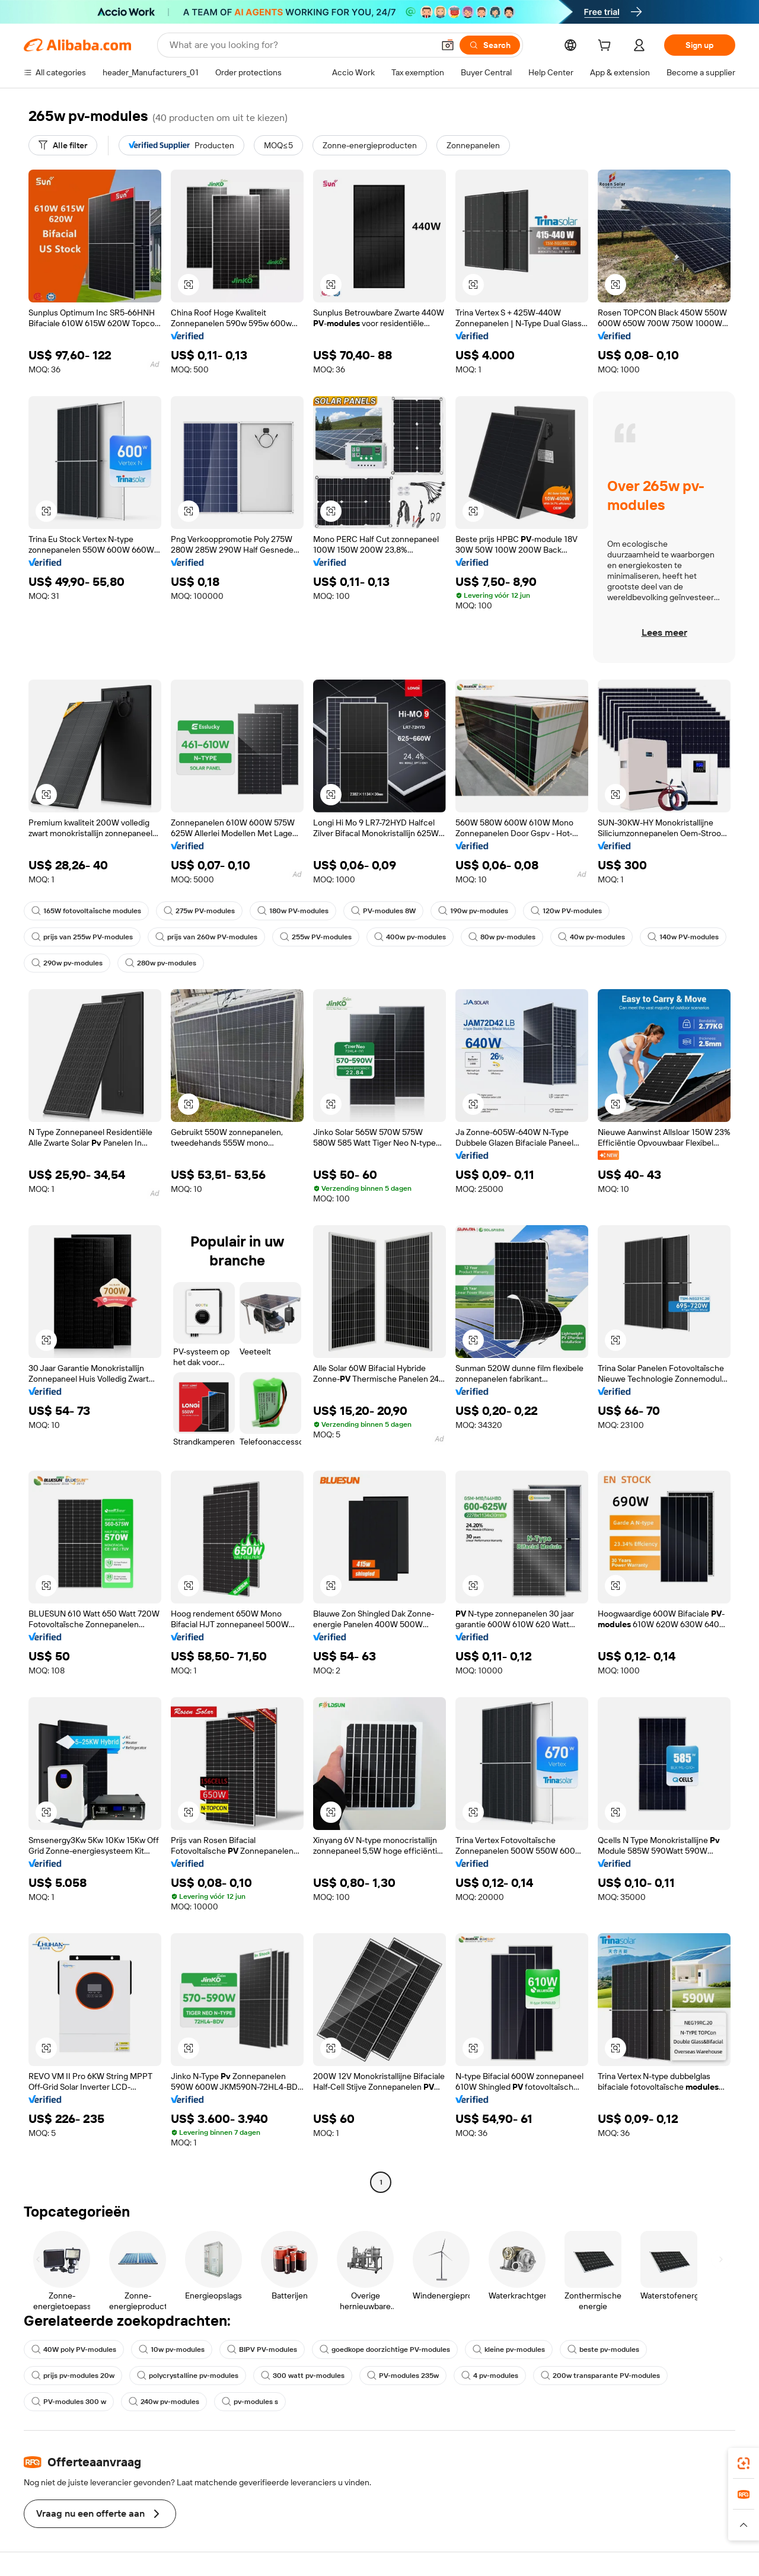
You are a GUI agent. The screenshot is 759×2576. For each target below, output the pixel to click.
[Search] (490, 45)
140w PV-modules (683, 937)
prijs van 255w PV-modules (82, 937)
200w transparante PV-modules (600, 2375)
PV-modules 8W (383, 911)
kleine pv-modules (509, 2349)
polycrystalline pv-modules (187, 2375)
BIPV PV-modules (262, 2349)
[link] (743, 2463)
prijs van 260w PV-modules (206, 937)
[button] (448, 45)
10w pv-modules (172, 2349)
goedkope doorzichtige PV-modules (385, 2349)
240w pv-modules (164, 2401)
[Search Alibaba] (300, 45)
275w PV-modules (199, 911)
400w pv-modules (410, 937)
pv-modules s (250, 2401)
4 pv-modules (489, 2375)
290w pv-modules (67, 963)
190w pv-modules (473, 911)
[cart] (607, 47)
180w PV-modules (293, 911)
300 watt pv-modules (303, 2375)
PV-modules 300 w (68, 2401)
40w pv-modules (591, 937)
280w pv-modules (160, 963)
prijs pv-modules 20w (72, 2375)
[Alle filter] (62, 145)
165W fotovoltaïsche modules (86, 911)
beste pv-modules (603, 2349)
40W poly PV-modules (73, 2349)
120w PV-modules (566, 911)
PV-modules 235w (403, 2375)
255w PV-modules (316, 937)
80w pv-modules (501, 937)
